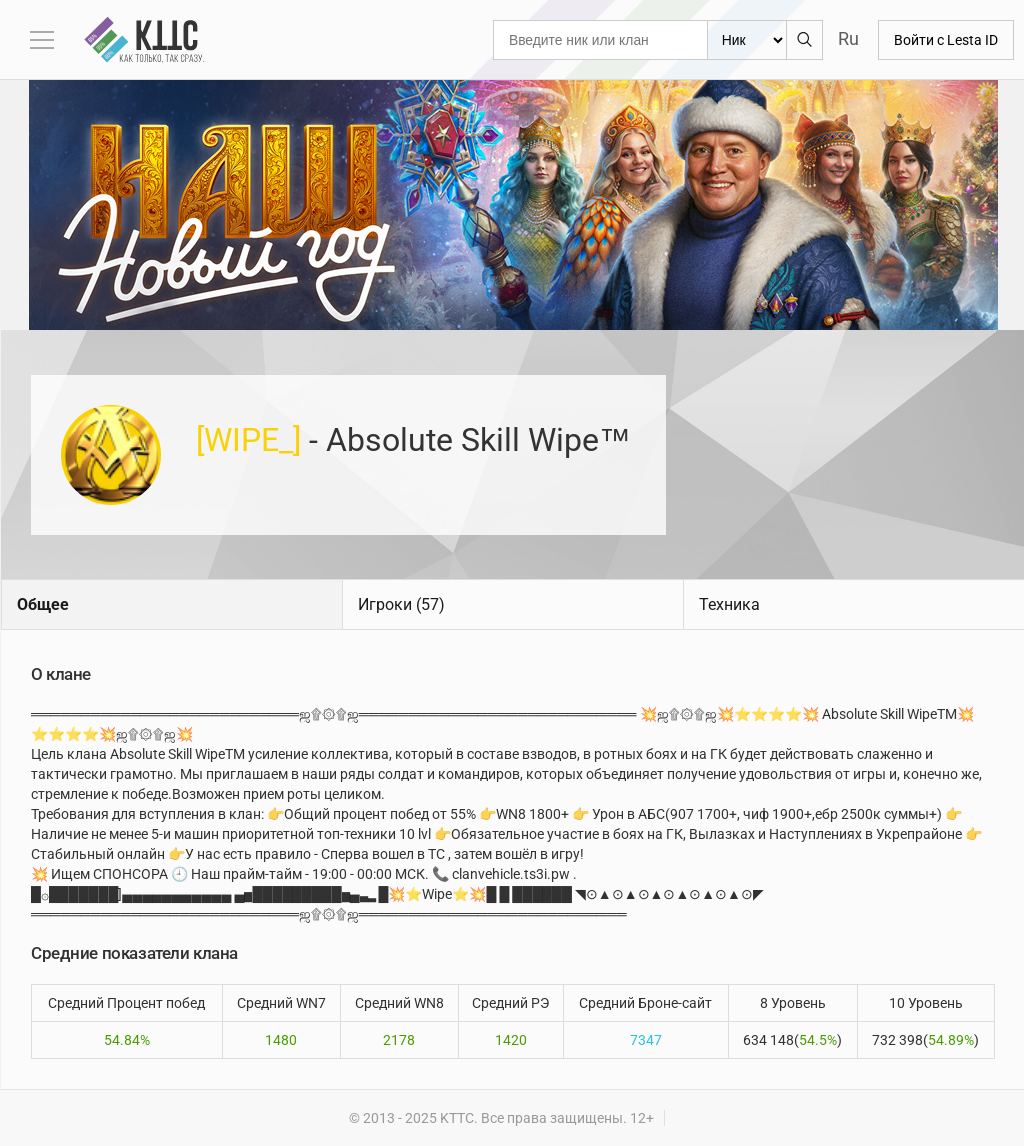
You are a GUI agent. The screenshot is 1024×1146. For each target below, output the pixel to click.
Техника (729, 604)
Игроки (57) (401, 604)
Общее (43, 604)
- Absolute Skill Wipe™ (413, 440)
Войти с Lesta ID (946, 40)
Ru (848, 38)
